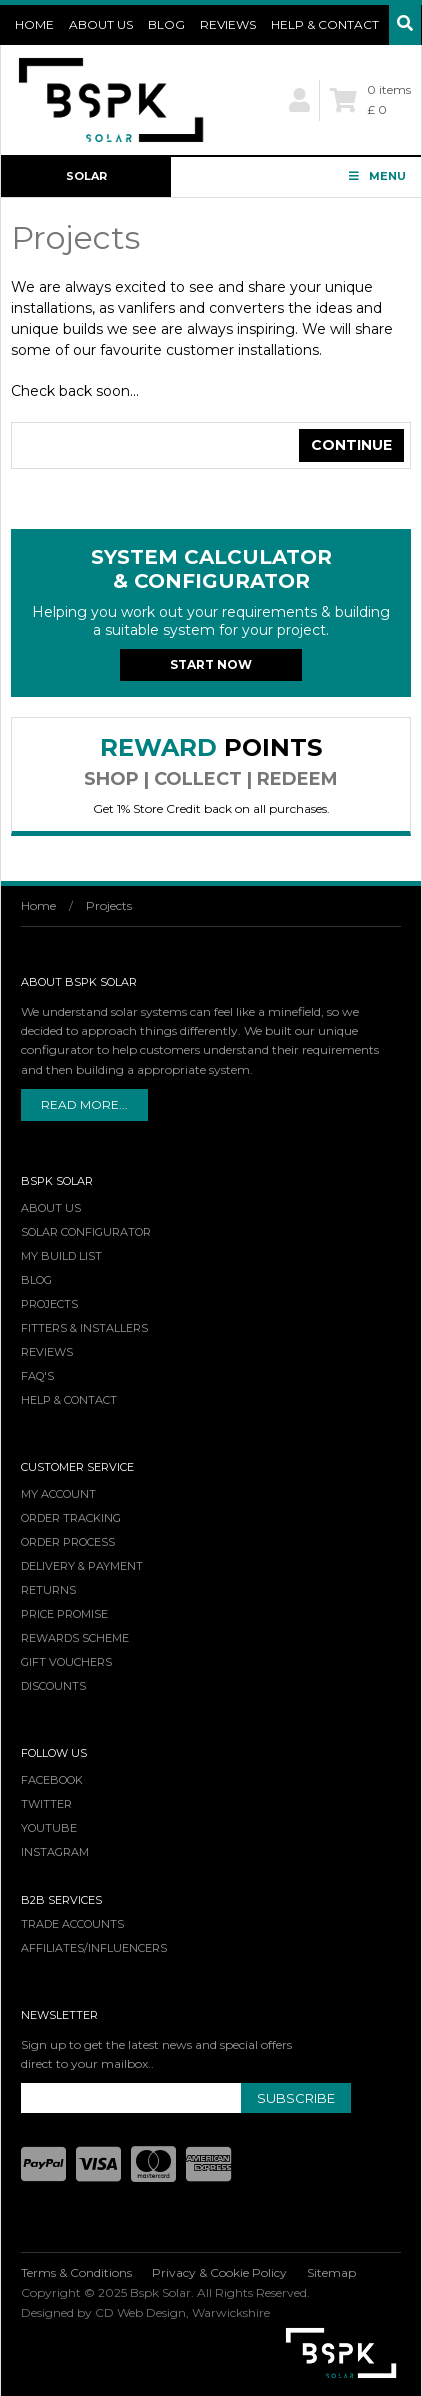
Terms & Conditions (76, 2272)
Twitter (46, 1804)
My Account (58, 1494)
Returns (48, 1590)
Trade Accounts (72, 1924)
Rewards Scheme (75, 1638)
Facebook (52, 1780)
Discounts (53, 1686)
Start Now (211, 664)
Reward (211, 761)
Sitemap (331, 2272)
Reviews (228, 24)
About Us (101, 24)
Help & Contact (325, 24)
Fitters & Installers (84, 1328)
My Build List (61, 1256)
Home (34, 24)
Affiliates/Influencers (94, 1948)
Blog (166, 24)
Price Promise (64, 1614)
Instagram (55, 1852)
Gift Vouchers (66, 1662)
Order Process (68, 1542)
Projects (109, 905)
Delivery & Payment (82, 1566)
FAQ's (37, 1376)
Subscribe (296, 2098)
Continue (351, 445)
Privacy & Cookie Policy (219, 2272)
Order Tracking (71, 1518)
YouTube (49, 1828)
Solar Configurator (86, 183)
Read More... (84, 1104)
